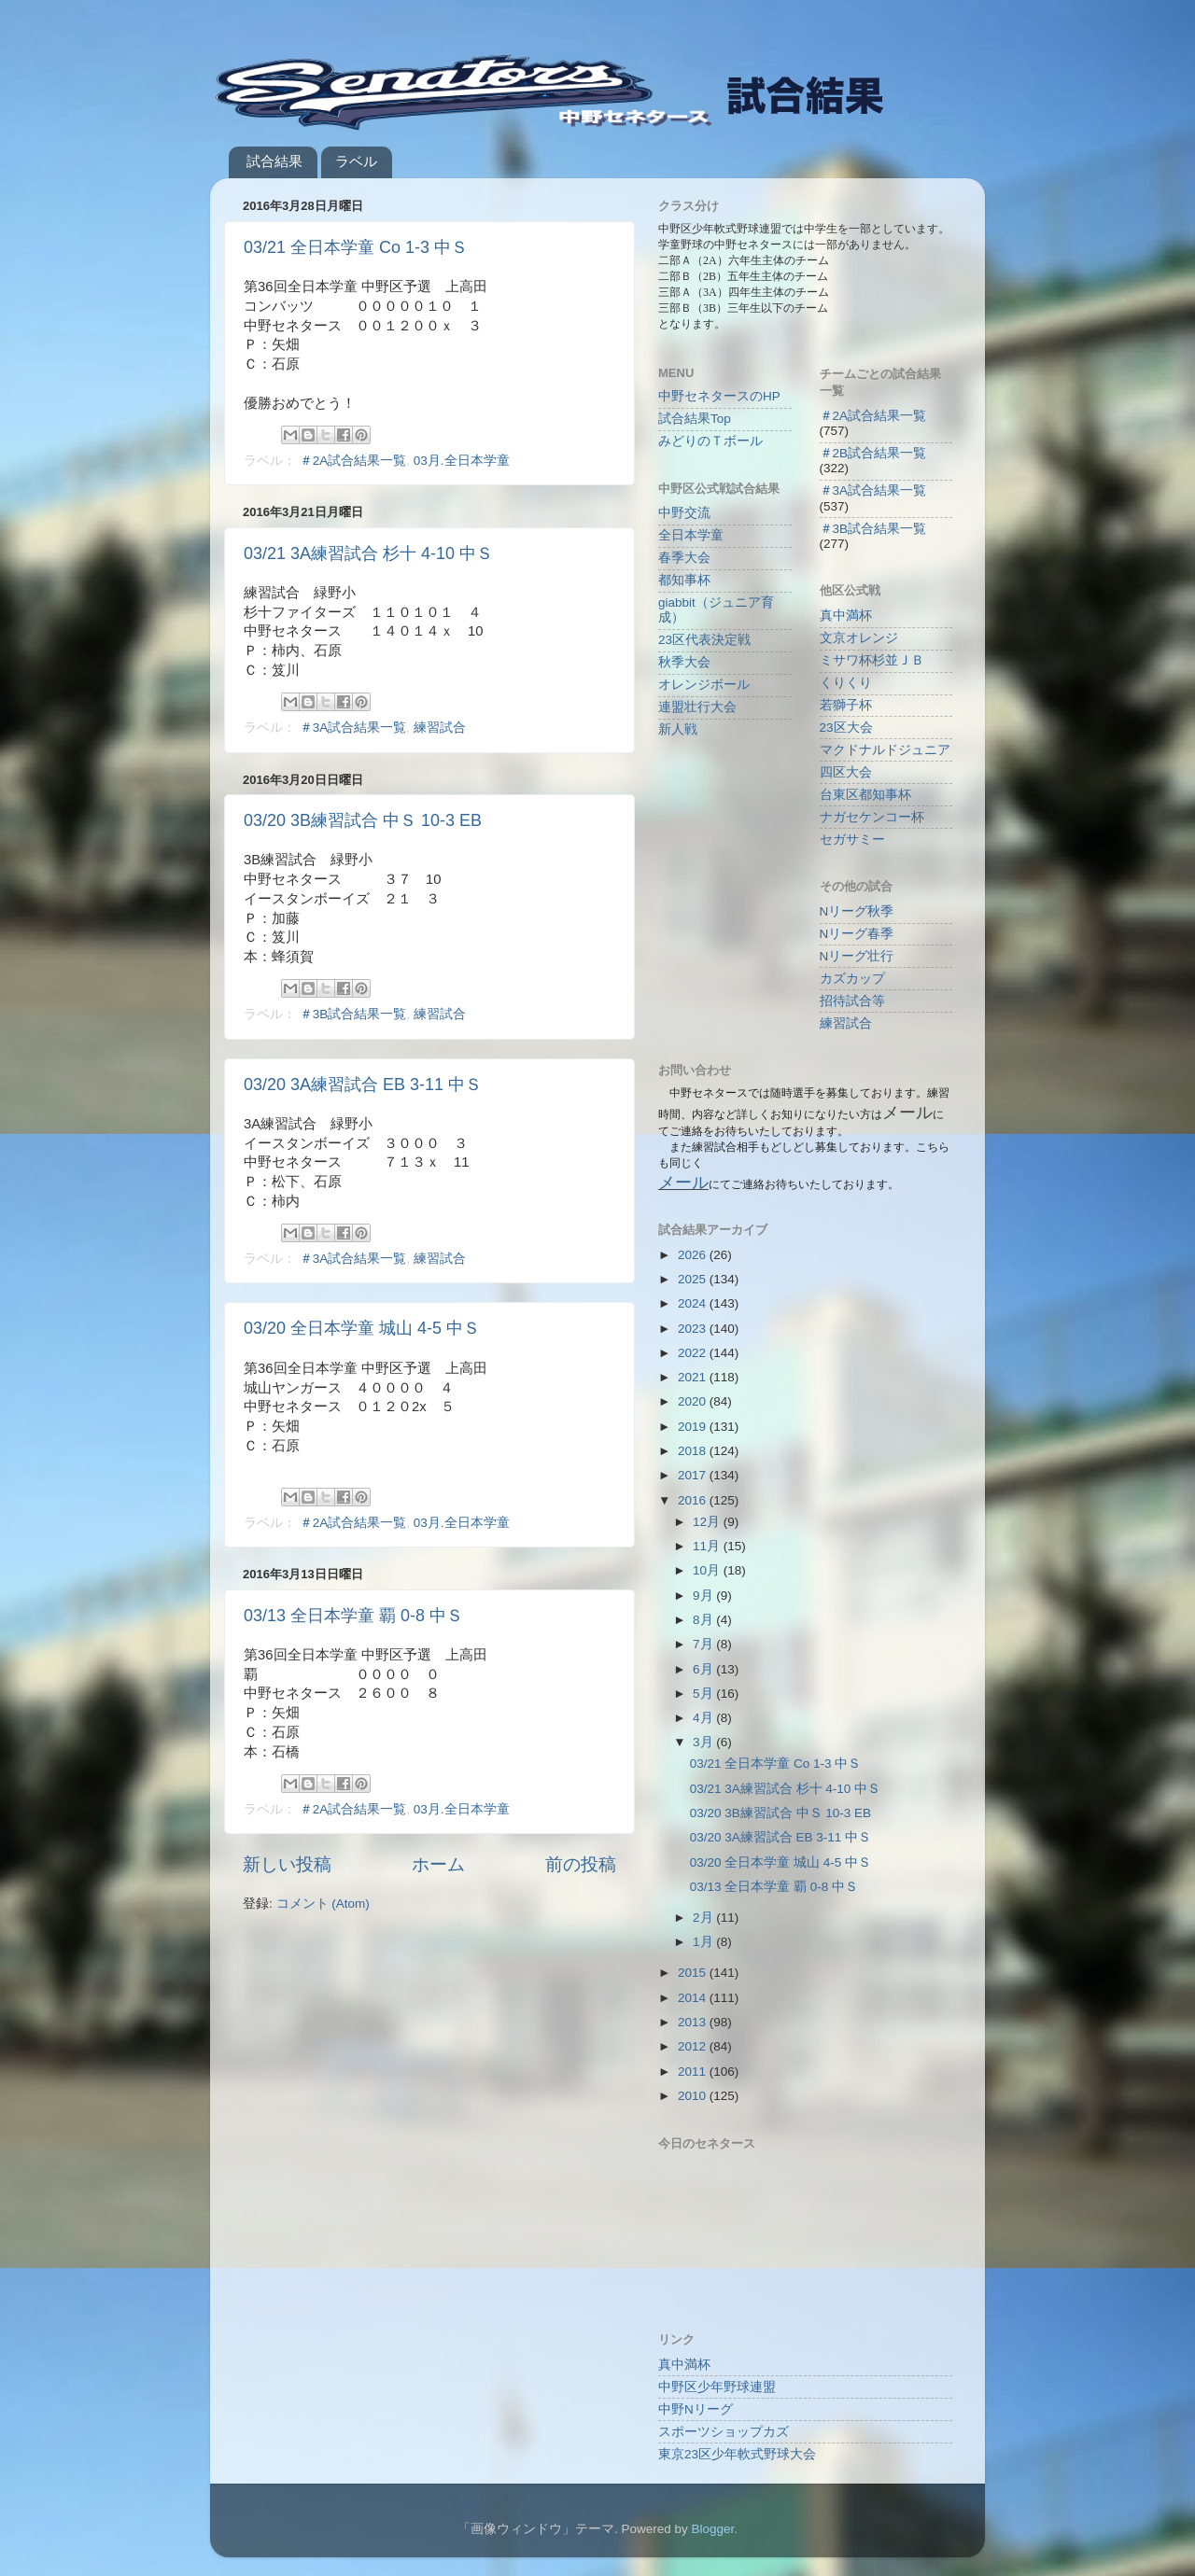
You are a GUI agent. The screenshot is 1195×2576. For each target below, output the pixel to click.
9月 (704, 1596)
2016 (694, 1500)
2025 (694, 1279)
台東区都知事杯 (865, 795)
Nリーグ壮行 (857, 956)
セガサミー (852, 840)
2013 (694, 2022)
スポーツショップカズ (723, 2432)
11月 (708, 1546)
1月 (704, 1942)
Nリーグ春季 (857, 934)
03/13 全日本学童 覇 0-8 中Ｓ (353, 1615)
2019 (694, 1427)
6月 (704, 1669)
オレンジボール (704, 685)
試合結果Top (694, 419)
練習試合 (440, 728)
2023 (694, 1329)
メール (683, 1182)
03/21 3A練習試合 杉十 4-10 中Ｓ (368, 553)
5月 (704, 1694)
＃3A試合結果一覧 (353, 728)
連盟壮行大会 (697, 707)
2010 (694, 2096)
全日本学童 (691, 535)
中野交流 (684, 513)
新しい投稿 (287, 1864)
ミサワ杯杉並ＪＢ (872, 660)
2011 (694, 2072)
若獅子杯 (846, 705)
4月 (704, 1718)
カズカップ (852, 979)
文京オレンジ (859, 638)
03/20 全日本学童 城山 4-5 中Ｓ (362, 1328)
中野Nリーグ (695, 2409)
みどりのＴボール (710, 441)
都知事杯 (684, 580)
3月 (704, 1742)
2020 (694, 1401)
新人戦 (677, 729)
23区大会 (846, 728)
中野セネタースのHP (719, 396)
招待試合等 (852, 1001)
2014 (694, 1998)
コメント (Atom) (323, 1904)
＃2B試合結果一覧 (873, 453)
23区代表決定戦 (704, 640)
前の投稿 (580, 1864)
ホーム (438, 1864)
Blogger (712, 2529)
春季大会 (684, 558)
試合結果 (274, 161)
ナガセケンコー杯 (872, 817)
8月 (704, 1620)
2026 (694, 1255)
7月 (704, 1644)
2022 (694, 1353)
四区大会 (846, 772)
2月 (704, 1918)
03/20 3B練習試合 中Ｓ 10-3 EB (363, 820)
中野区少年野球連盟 (717, 2387)
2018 (694, 1451)
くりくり (846, 683)
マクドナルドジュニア (885, 750)
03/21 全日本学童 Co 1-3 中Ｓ (356, 247)
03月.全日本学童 (462, 461)
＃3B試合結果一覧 (353, 1014)
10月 (708, 1570)
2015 (694, 1973)
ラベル (356, 161)
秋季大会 (684, 662)
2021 (694, 1377)
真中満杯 (846, 616)
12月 (708, 1522)
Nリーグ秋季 (857, 911)
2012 (694, 2046)
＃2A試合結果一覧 (353, 461)
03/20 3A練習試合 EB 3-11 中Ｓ (363, 1084)
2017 (694, 1475)
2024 (694, 1303)
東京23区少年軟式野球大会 (737, 2454)
